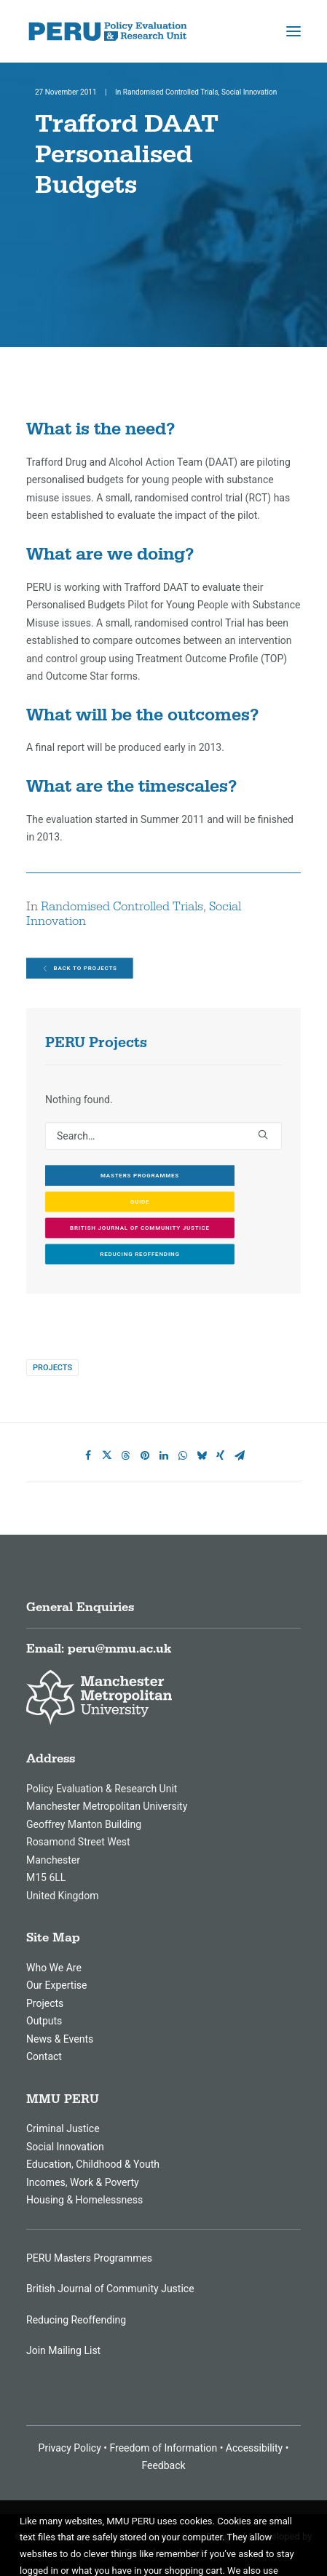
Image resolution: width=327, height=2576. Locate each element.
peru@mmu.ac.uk (119, 1649)
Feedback (163, 2465)
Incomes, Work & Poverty (82, 2182)
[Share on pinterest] (145, 1455)
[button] (293, 31)
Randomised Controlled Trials (170, 92)
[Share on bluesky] (201, 1455)
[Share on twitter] (107, 1455)
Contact (44, 2056)
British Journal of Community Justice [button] (140, 1228)
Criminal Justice (63, 2128)
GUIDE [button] (140, 1201)
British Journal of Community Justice (110, 2288)
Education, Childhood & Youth (92, 2164)
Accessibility (254, 2448)
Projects (52, 1367)
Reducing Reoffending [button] (139, 1254)
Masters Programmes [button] (140, 1175)
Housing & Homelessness (84, 2200)
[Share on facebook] (88, 1455)
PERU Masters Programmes (89, 2258)
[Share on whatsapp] (183, 1455)
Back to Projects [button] (79, 969)
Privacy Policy (70, 2448)
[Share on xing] (220, 1455)
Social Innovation (249, 92)
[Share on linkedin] (164, 1455)
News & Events (59, 2039)
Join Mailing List (63, 2350)
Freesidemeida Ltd (163, 2552)
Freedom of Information (163, 2448)
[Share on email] (239, 1455)
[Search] (163, 1136)
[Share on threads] (126, 1455)
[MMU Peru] (108, 31)
